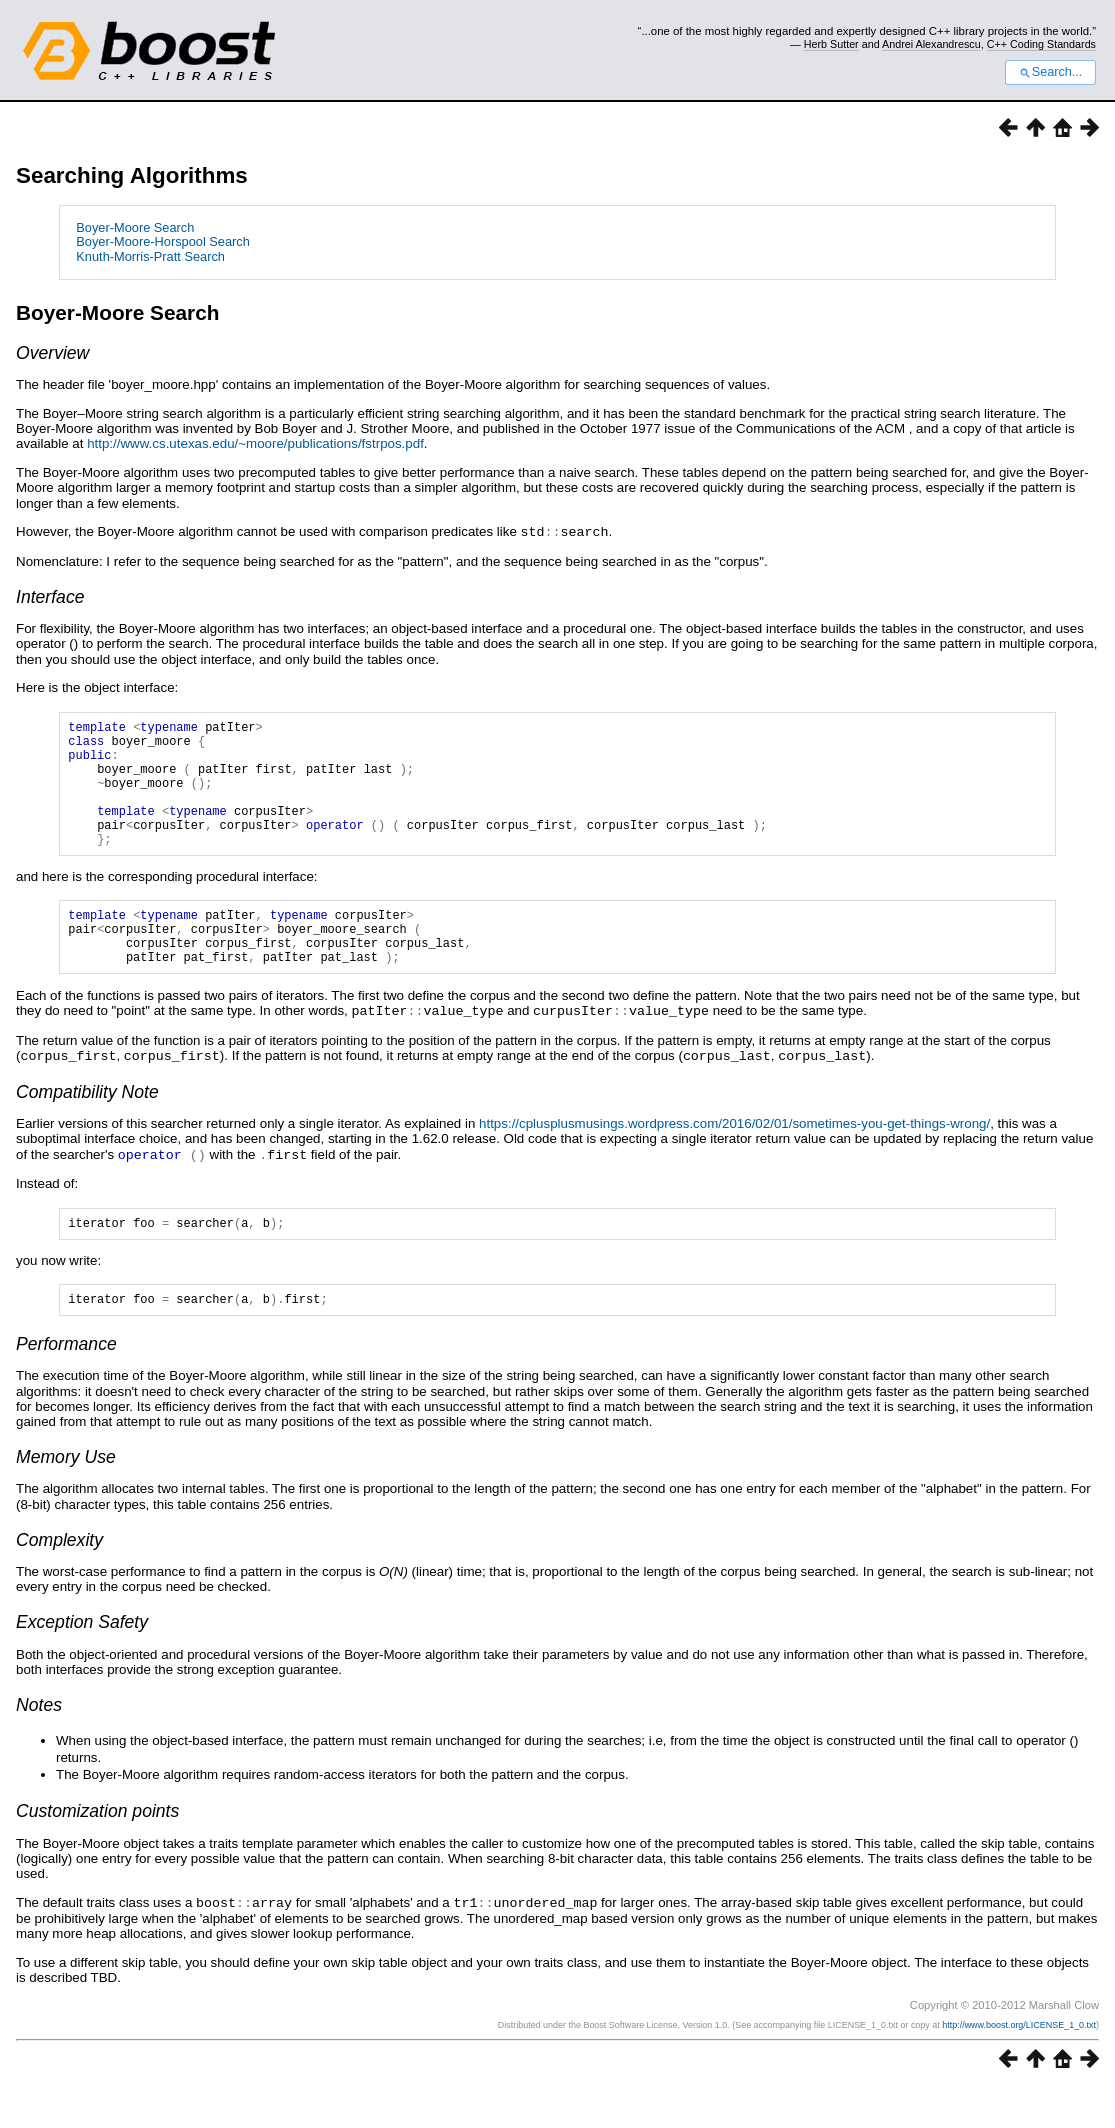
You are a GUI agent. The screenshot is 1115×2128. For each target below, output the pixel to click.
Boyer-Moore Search (135, 227)
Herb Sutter (831, 44)
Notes (39, 1746)
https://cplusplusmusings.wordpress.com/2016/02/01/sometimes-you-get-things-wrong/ (734, 1159)
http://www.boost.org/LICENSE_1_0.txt (1019, 2065)
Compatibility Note (87, 1128)
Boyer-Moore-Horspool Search (163, 241)
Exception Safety (82, 1663)
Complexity (59, 1581)
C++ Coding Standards (1041, 44)
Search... (1050, 72)
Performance (66, 1385)
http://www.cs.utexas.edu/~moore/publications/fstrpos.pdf (255, 443)
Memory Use (66, 1498)
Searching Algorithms (132, 175)
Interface (50, 596)
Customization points (97, 1852)
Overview (52, 353)
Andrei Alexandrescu (931, 44)
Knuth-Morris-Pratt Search (150, 256)
